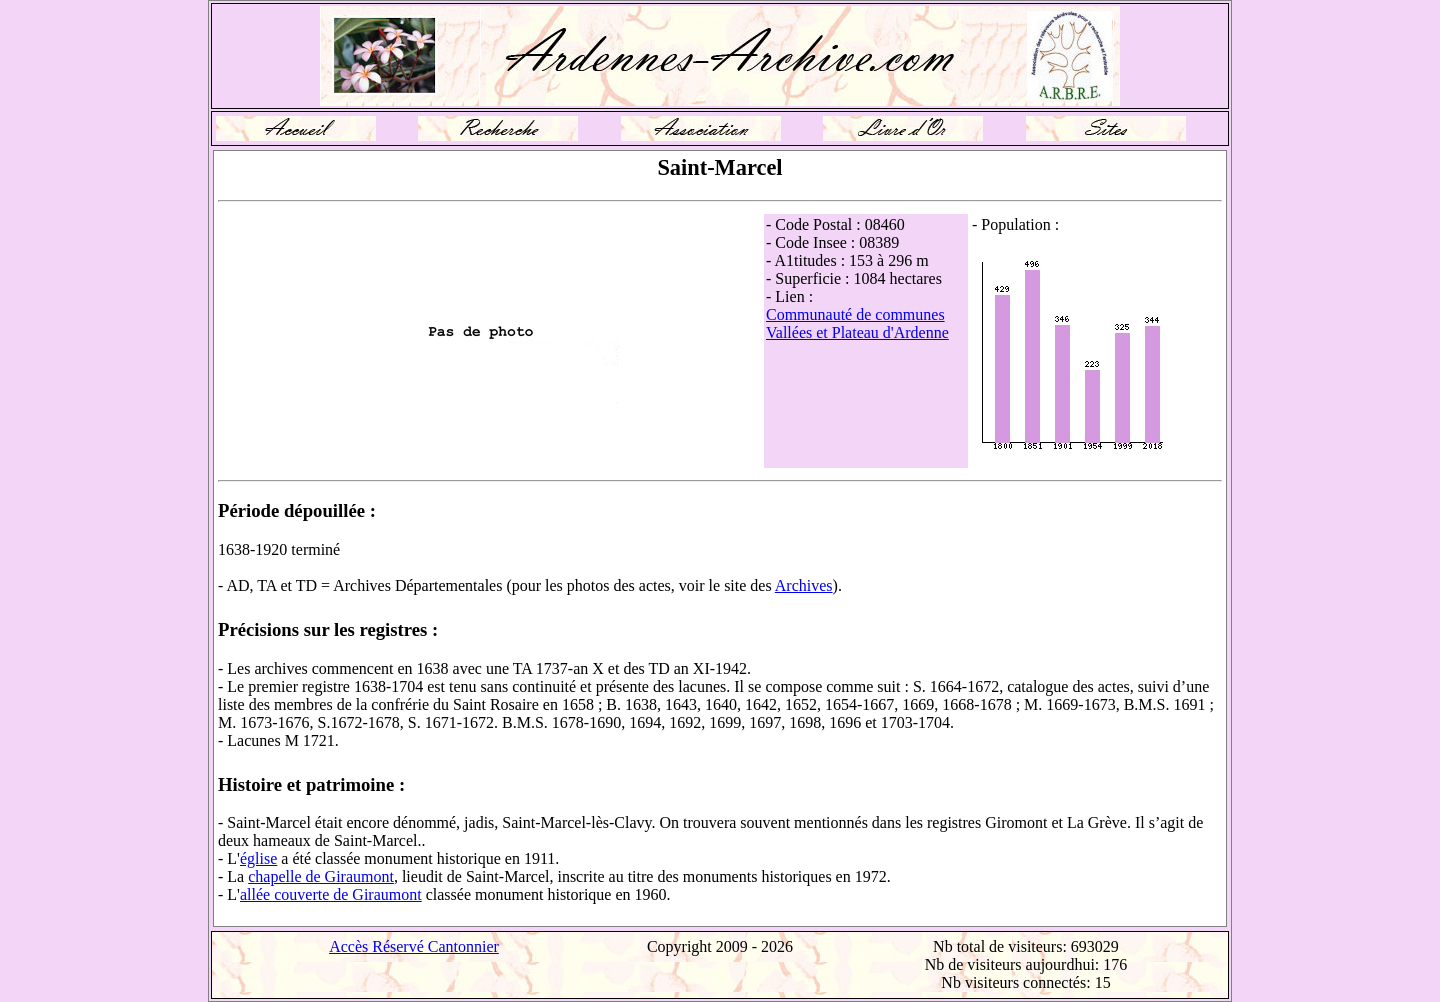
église (258, 858)
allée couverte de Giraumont (331, 894)
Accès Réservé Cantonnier (414, 946)
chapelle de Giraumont (321, 876)
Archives (804, 585)
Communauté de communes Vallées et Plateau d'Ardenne (857, 323)
